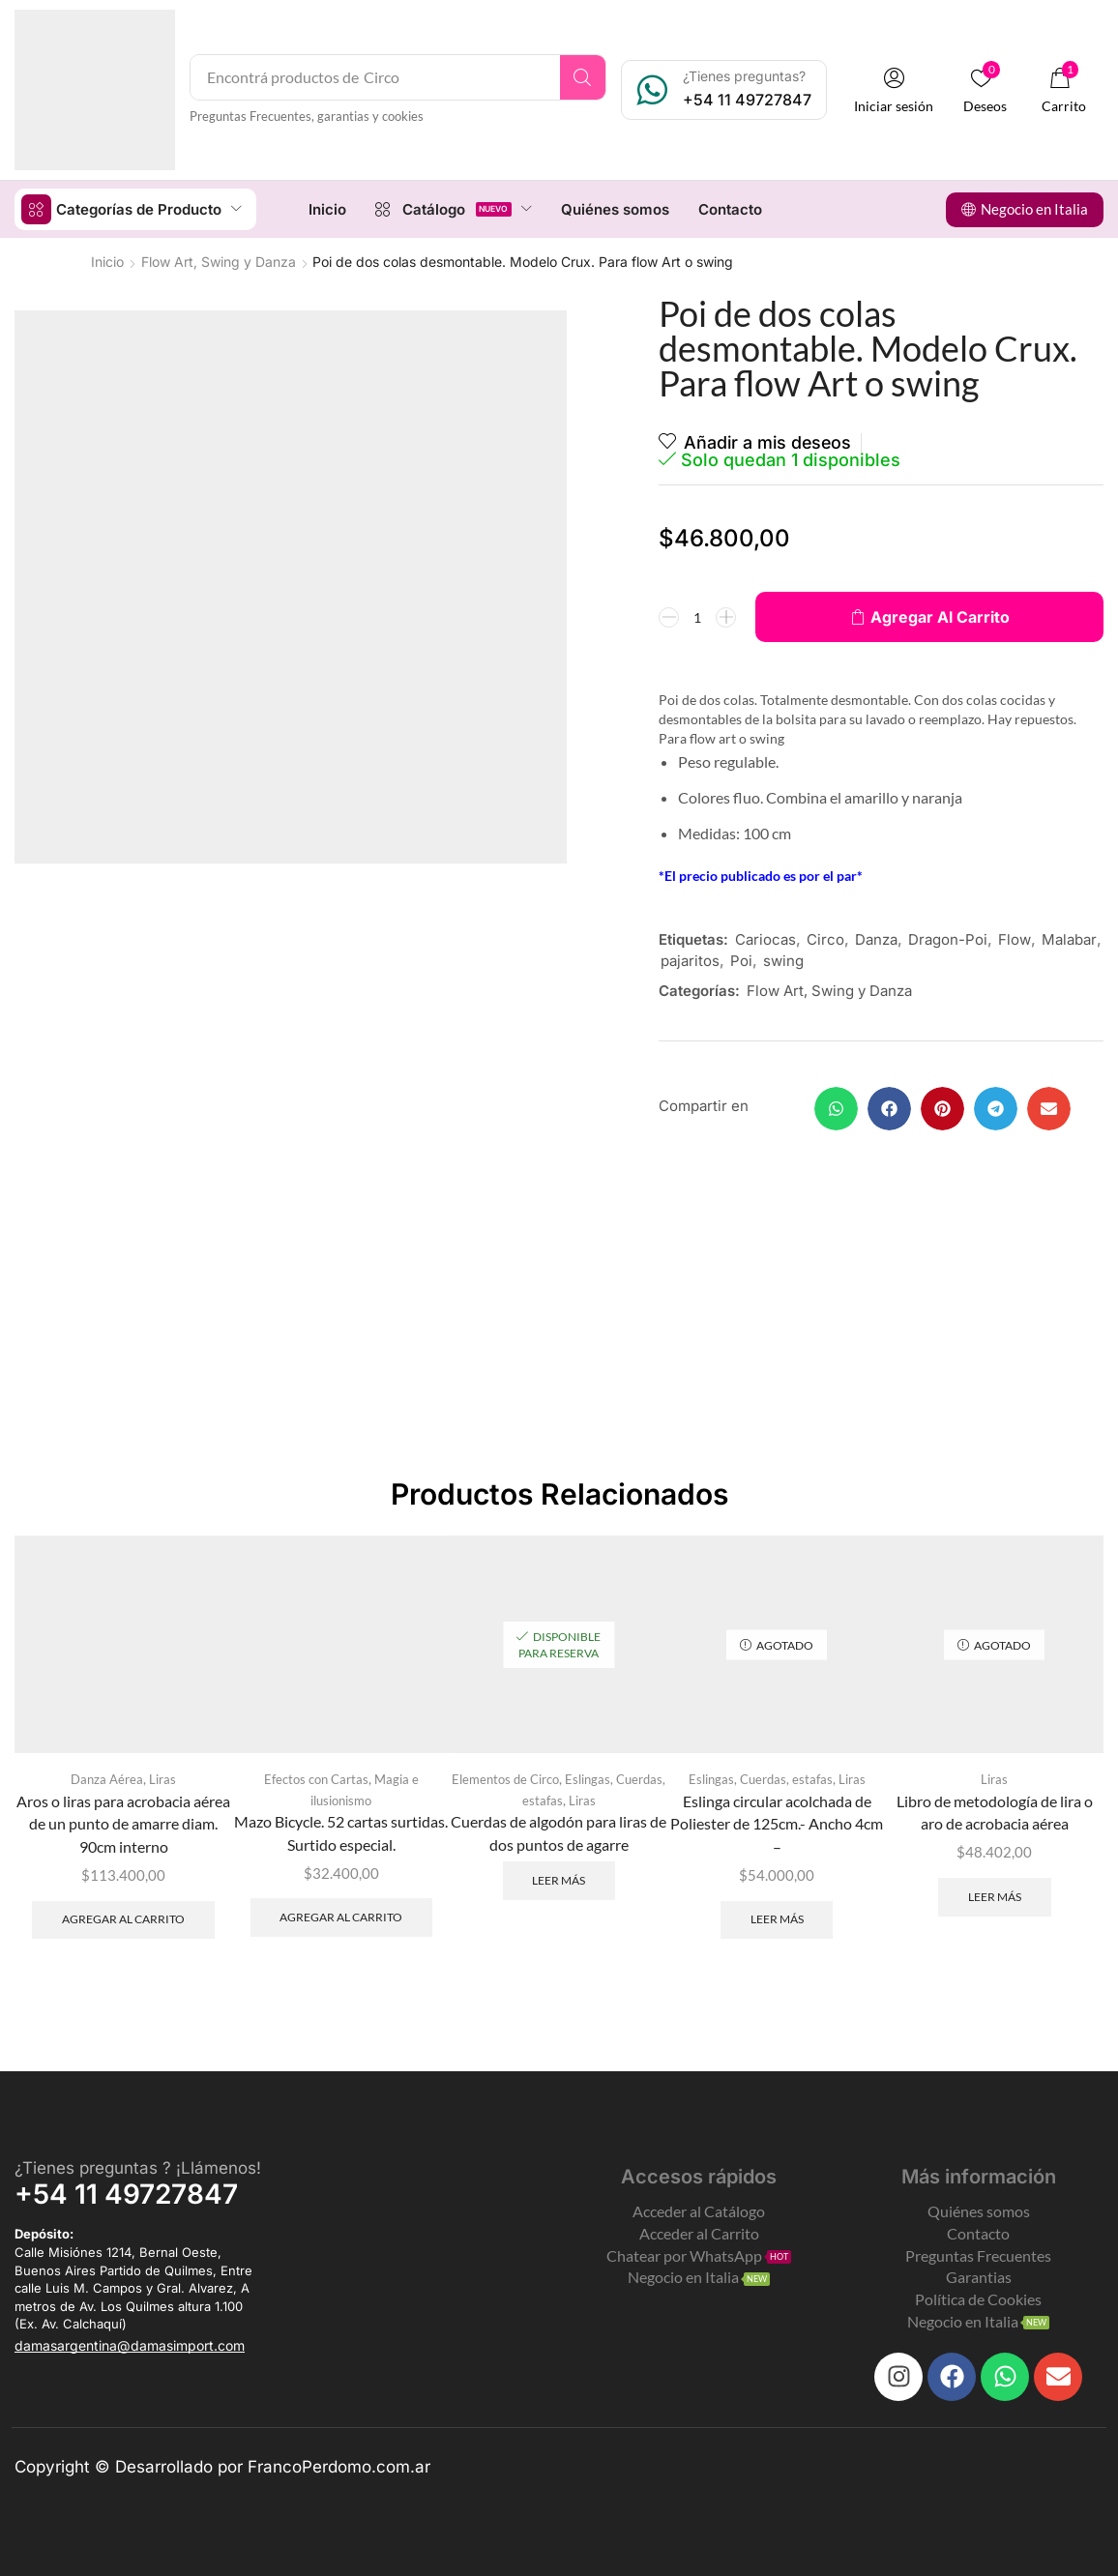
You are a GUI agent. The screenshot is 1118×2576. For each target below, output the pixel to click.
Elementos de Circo (505, 1778)
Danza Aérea (107, 1778)
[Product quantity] (697, 617)
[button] (894, 90)
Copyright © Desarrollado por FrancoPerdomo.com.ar (222, 2465)
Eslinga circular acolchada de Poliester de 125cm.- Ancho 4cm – (776, 1823)
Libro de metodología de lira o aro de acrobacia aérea (995, 1811)
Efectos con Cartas (316, 1778)
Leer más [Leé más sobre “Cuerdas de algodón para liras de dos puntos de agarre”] (558, 1879)
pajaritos (690, 960)
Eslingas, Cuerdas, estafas (761, 1778)
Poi (741, 960)
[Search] (583, 77)
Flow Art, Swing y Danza (218, 260)
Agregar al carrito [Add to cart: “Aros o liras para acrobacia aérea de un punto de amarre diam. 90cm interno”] (123, 1919)
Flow (1014, 939)
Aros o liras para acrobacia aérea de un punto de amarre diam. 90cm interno (123, 1823)
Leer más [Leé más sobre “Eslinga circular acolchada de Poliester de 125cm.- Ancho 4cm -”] (777, 1919)
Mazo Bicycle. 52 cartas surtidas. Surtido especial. (341, 1832)
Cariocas (765, 939)
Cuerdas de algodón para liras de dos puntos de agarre (558, 1832)
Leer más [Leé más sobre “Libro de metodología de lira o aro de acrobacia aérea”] (994, 1895)
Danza (876, 939)
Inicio (107, 260)
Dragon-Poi (947, 939)
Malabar (1069, 939)
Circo (825, 939)
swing (783, 960)
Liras (162, 1778)
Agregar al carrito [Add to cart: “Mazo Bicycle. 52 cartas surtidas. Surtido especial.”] (341, 1916)
